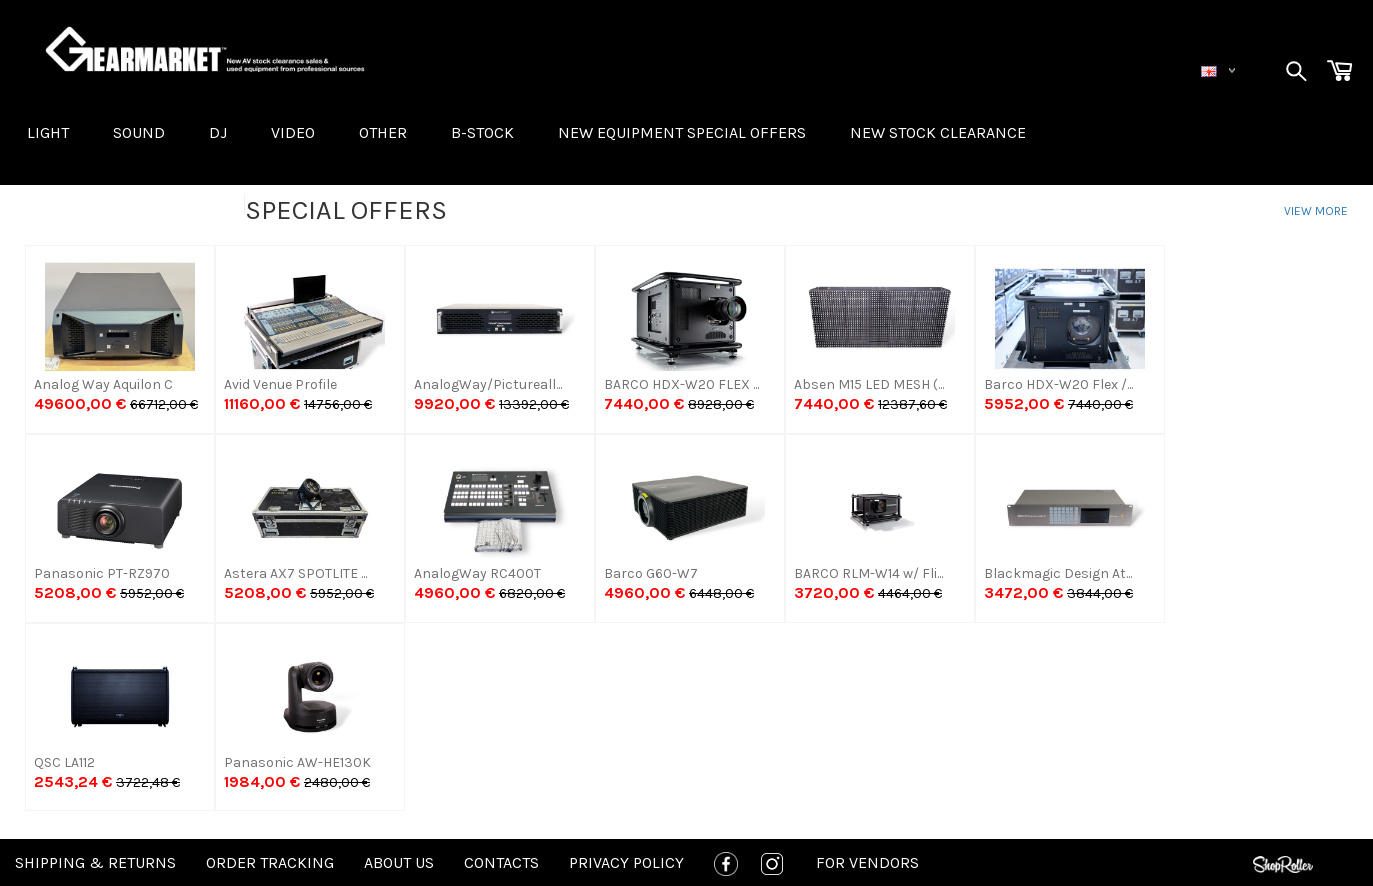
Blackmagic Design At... (1058, 573)
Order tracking (270, 862)
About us (399, 862)
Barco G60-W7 (651, 573)
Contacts (501, 862)
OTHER (383, 132)
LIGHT (48, 132)
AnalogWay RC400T (477, 573)
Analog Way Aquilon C (103, 384)
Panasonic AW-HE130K (297, 762)
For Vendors (867, 862)
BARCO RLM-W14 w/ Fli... (868, 573)
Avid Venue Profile (280, 384)
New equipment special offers (682, 132)
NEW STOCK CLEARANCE (938, 132)
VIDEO (293, 132)
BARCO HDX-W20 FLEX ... (681, 384)
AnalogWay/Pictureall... (488, 384)
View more (1316, 211)
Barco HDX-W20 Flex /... (1058, 384)
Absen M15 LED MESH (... (869, 384)
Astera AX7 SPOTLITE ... (295, 573)
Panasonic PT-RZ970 (102, 573)
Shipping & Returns (95, 862)
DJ (218, 132)
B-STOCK (482, 132)
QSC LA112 (64, 762)
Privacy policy (626, 862)
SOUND (139, 132)
